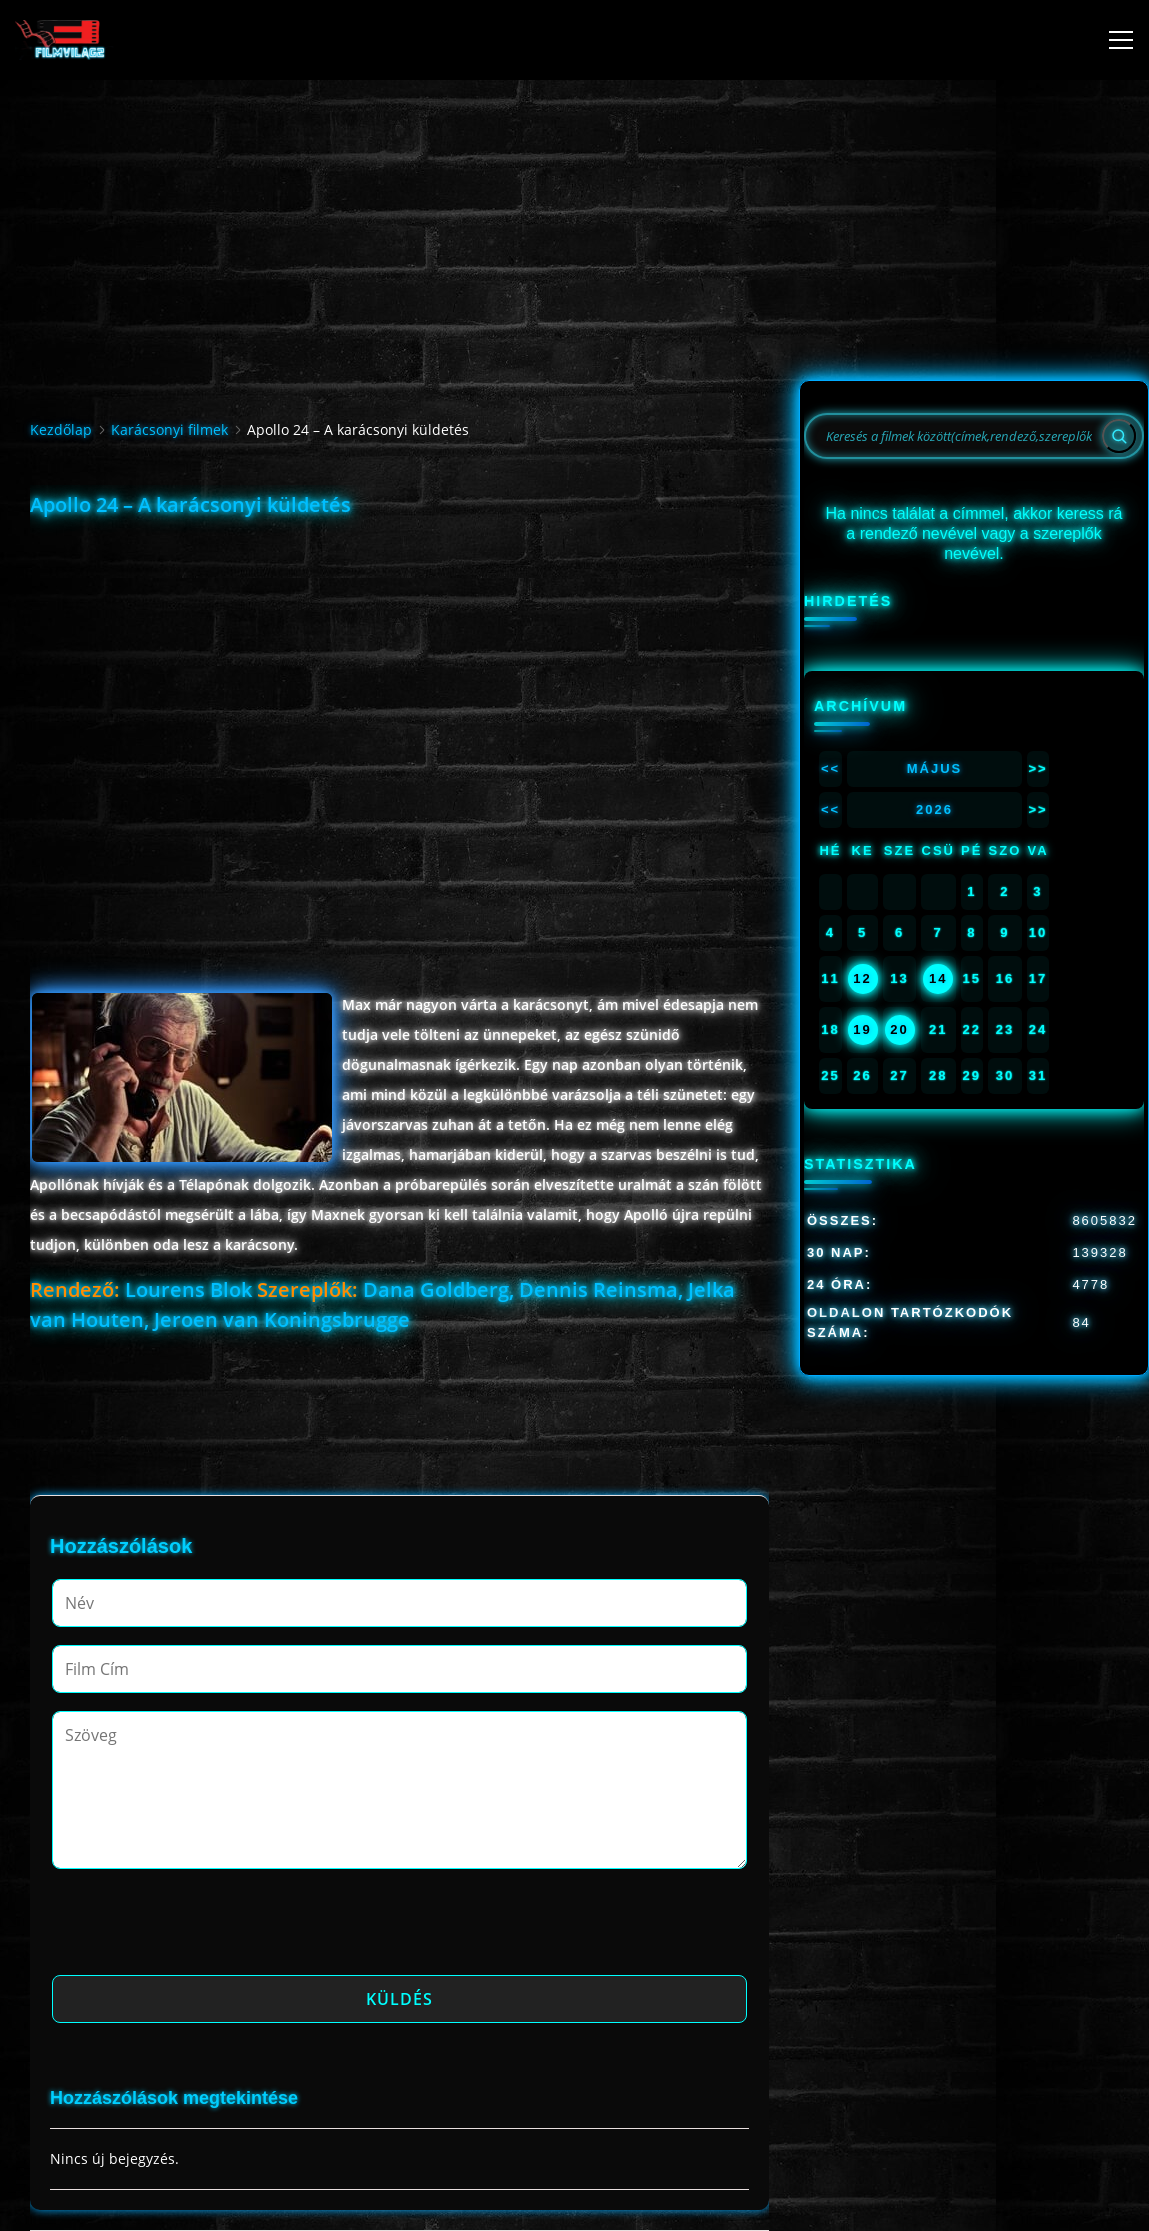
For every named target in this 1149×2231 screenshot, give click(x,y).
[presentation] (204, 1928)
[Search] (1119, 436)
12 (862, 978)
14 (938, 978)
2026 (934, 809)
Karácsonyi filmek (169, 429)
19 (862, 1029)
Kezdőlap (61, 429)
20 (899, 1029)
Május (935, 768)
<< (830, 768)
